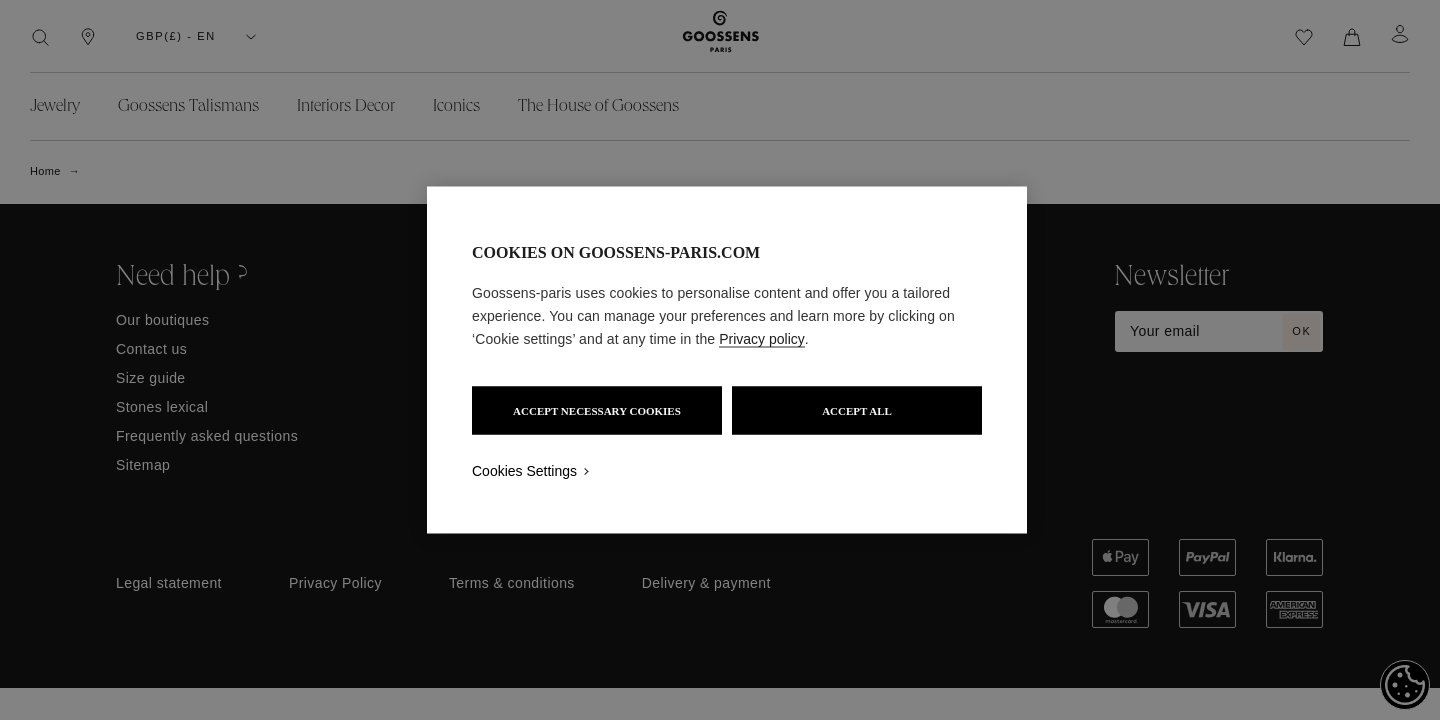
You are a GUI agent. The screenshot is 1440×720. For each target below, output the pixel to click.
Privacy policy (762, 339)
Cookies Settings (524, 471)
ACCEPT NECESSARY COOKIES (597, 411)
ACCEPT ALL (857, 411)
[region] (727, 360)
